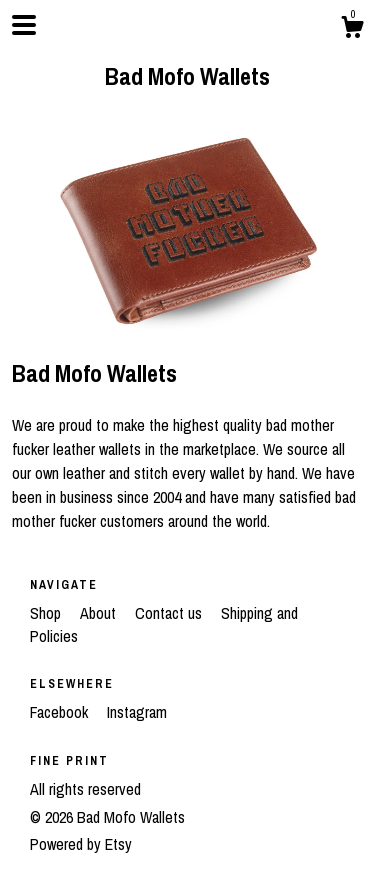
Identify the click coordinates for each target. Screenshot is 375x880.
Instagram (137, 712)
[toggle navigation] (24, 25)
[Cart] (352, 30)
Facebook (61, 712)
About (100, 613)
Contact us (168, 613)
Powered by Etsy (81, 844)
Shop (47, 613)
